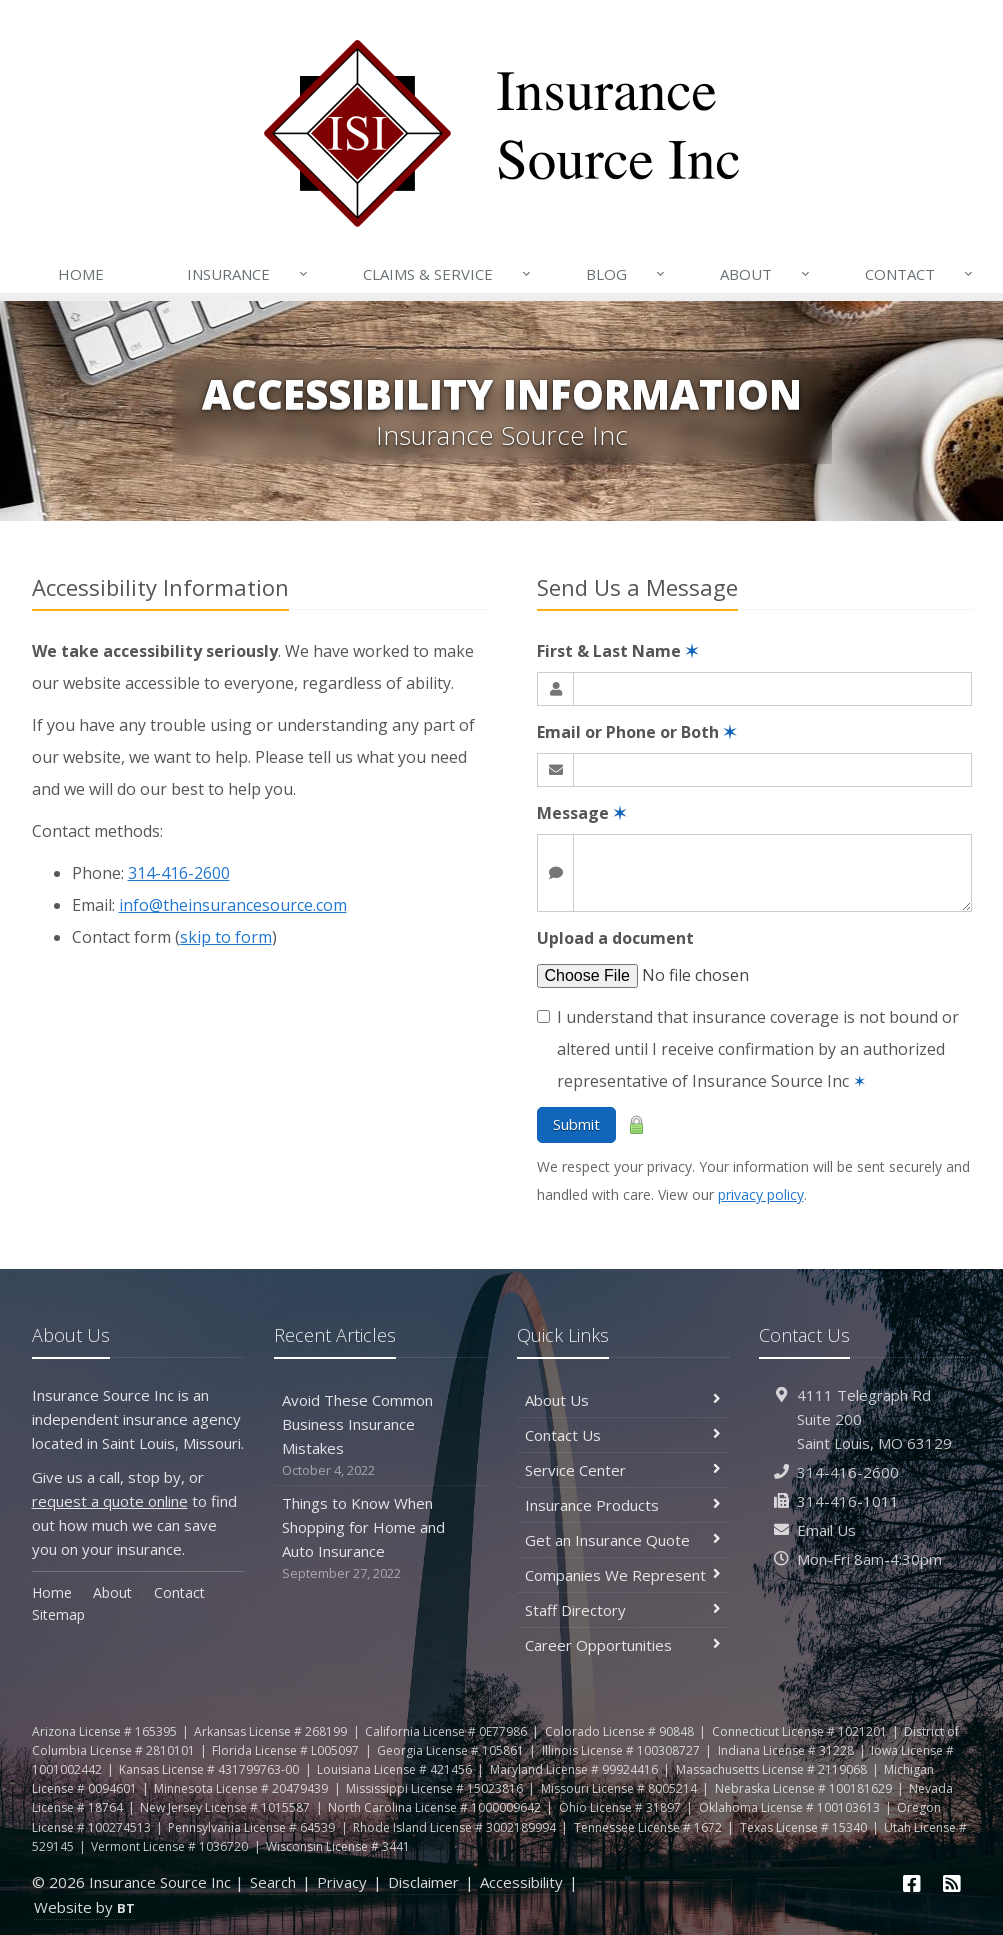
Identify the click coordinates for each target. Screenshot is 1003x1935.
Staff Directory (623, 1610)
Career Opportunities (623, 1645)
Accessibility (521, 1882)
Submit (576, 1124)
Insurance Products (623, 1505)
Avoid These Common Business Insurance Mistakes (380, 1435)
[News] (952, 1883)
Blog (626, 274)
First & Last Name (617, 651)
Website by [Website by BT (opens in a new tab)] (84, 1907)
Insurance (248, 274)
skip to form (226, 937)
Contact (920, 274)
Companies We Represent (623, 1575)
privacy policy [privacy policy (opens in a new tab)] (761, 1194)
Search (273, 1882)
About (766, 274)
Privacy (342, 1882)
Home (81, 274)
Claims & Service (448, 274)
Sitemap (58, 1614)
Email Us (826, 1530)
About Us (623, 1400)
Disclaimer (423, 1882)
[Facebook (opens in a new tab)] (912, 1883)
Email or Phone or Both (636, 732)
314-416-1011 (848, 1501)
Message (581, 813)
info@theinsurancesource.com (233, 905)
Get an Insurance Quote (623, 1540)
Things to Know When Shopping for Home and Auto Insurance (380, 1538)
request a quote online (110, 1501)
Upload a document (615, 938)
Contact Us (623, 1435)
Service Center (623, 1470)
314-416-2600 (179, 873)
